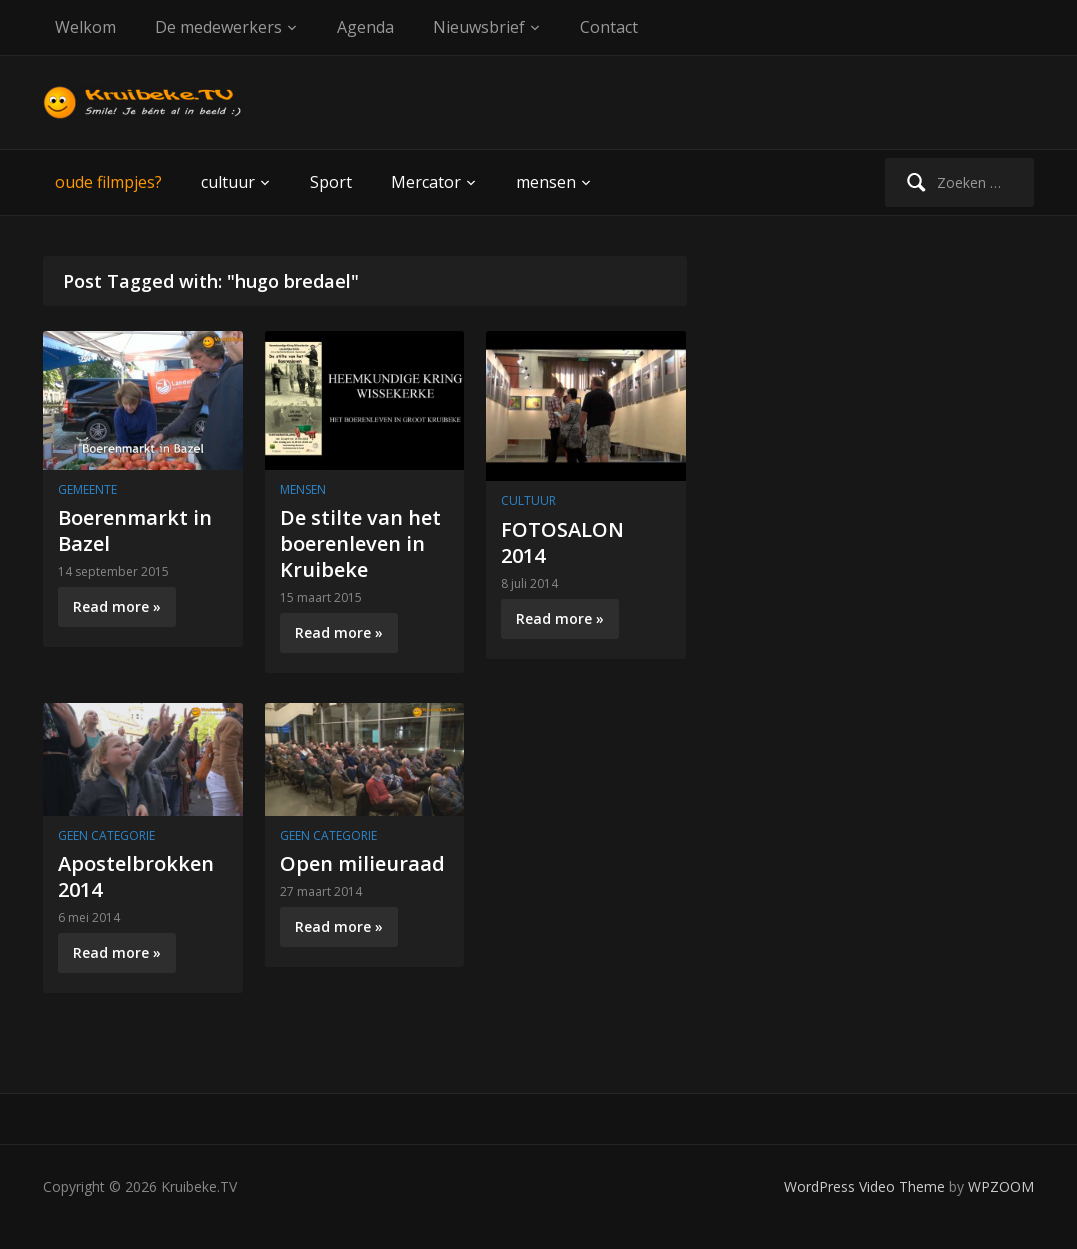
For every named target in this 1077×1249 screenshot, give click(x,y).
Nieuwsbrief (479, 27)
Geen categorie (106, 835)
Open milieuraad (362, 863)
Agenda (365, 27)
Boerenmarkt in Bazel (135, 530)
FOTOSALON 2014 (562, 542)
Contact (609, 27)
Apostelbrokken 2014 (136, 876)
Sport (331, 182)
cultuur (228, 182)
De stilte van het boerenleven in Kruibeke (360, 543)
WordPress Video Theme (864, 1186)
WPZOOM (1001, 1186)
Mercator (426, 182)
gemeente (87, 489)
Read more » (117, 606)
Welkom (85, 27)
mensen (546, 182)
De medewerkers (218, 27)
